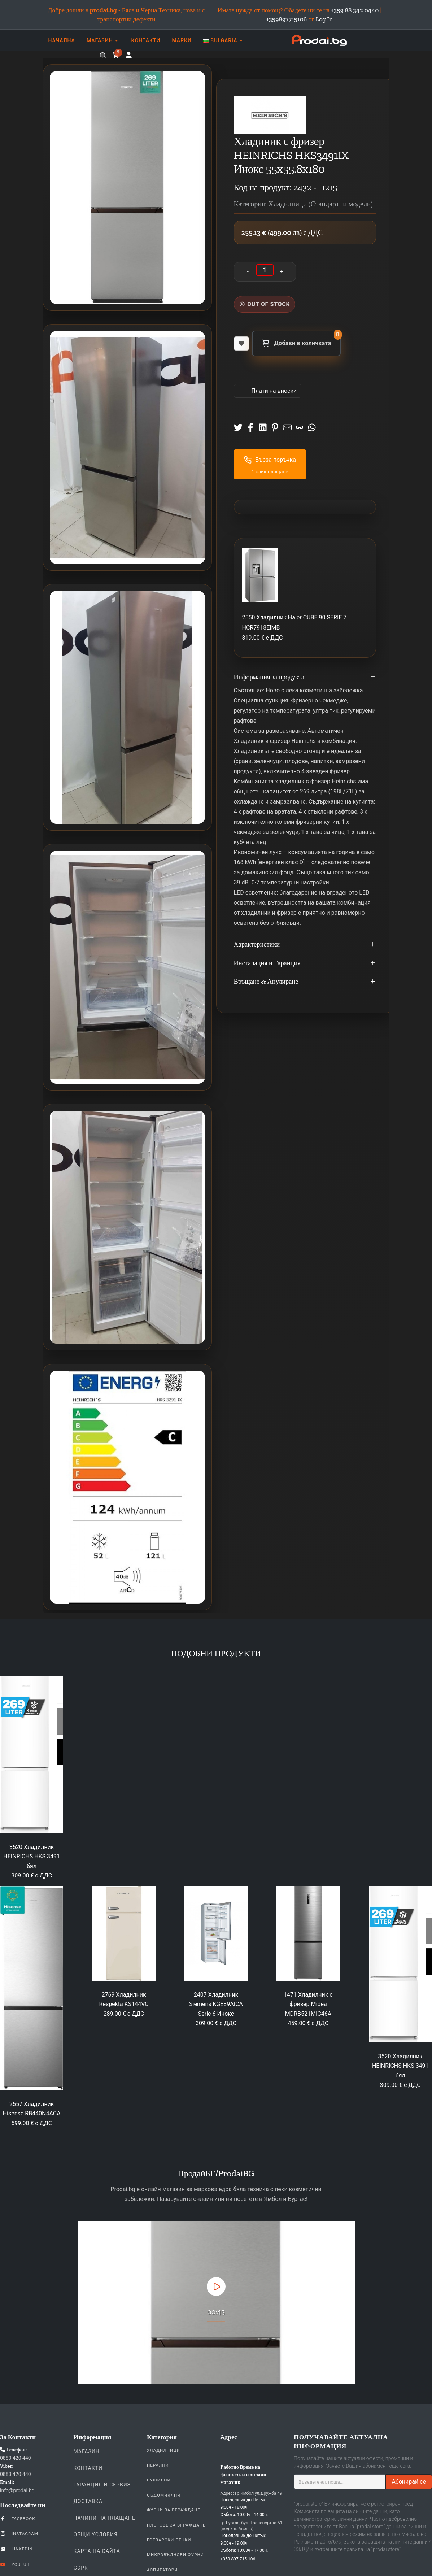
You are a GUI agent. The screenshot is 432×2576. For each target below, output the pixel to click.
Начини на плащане (105, 2518)
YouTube (16, 2564)
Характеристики (305, 945)
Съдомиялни (163, 2495)
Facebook (17, 2518)
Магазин (87, 2451)
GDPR (81, 2568)
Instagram (19, 2533)
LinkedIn (16, 2548)
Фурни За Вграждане (173, 2509)
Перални (158, 2465)
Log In (324, 19)
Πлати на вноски (273, 390)
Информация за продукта (305, 678)
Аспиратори (162, 2569)
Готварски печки (169, 2539)
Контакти (88, 2468)
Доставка (88, 2501)
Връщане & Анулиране (305, 982)
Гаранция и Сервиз (102, 2485)
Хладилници (163, 2450)
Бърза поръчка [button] (270, 459)
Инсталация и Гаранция (305, 963)
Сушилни (159, 2480)
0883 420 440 (15, 2458)
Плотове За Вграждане (176, 2525)
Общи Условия (96, 2534)
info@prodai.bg (17, 2490)
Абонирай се (409, 2481)
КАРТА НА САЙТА (97, 2551)
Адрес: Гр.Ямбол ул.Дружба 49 (251, 2493)
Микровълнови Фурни (175, 2554)
